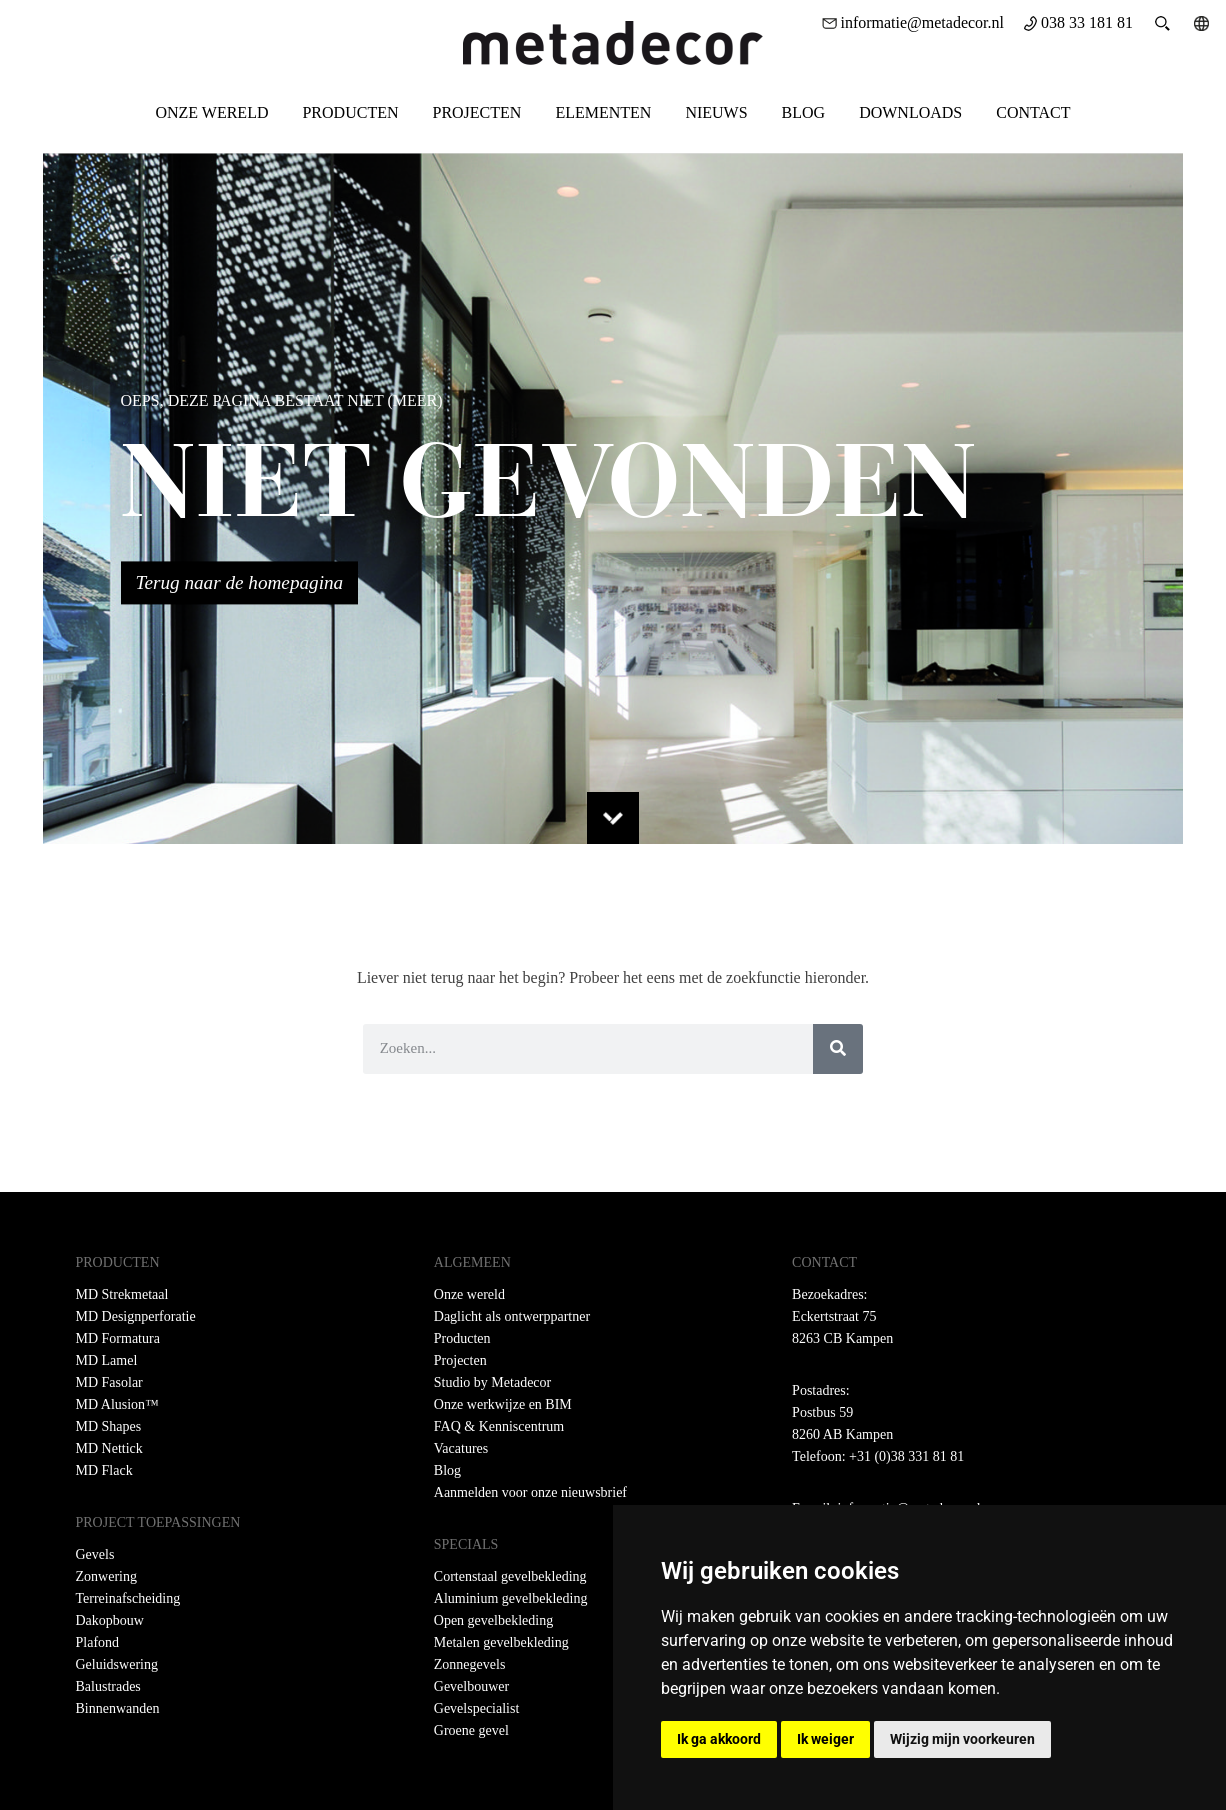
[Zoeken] (838, 1049)
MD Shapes (109, 1426)
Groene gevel (471, 1730)
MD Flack (104, 1470)
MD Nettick (109, 1448)
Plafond (98, 1642)
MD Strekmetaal (122, 1294)
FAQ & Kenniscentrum (499, 1426)
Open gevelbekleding (493, 1620)
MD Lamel (107, 1360)
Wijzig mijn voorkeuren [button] (962, 1739)
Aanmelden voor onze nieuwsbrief (530, 1492)
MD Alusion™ (117, 1404)
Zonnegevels (470, 1664)
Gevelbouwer (471, 1686)
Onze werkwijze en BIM (503, 1404)
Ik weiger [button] (825, 1739)
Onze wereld (211, 112)
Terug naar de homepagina (240, 582)
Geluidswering (117, 1664)
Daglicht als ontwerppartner (512, 1316)
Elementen (603, 112)
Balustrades (108, 1686)
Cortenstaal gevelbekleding (510, 1576)
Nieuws (716, 112)
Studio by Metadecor (492, 1382)
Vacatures (461, 1448)
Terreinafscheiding (128, 1598)
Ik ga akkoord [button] (719, 1739)
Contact (1033, 112)
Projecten (476, 112)
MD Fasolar (109, 1382)
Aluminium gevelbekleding (511, 1598)
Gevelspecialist (477, 1708)
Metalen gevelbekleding (501, 1642)
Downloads (910, 112)
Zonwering (106, 1576)
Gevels (95, 1554)
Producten (350, 112)
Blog (804, 112)
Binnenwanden (118, 1708)
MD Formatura (118, 1338)
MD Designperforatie (136, 1316)
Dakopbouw (110, 1620)
